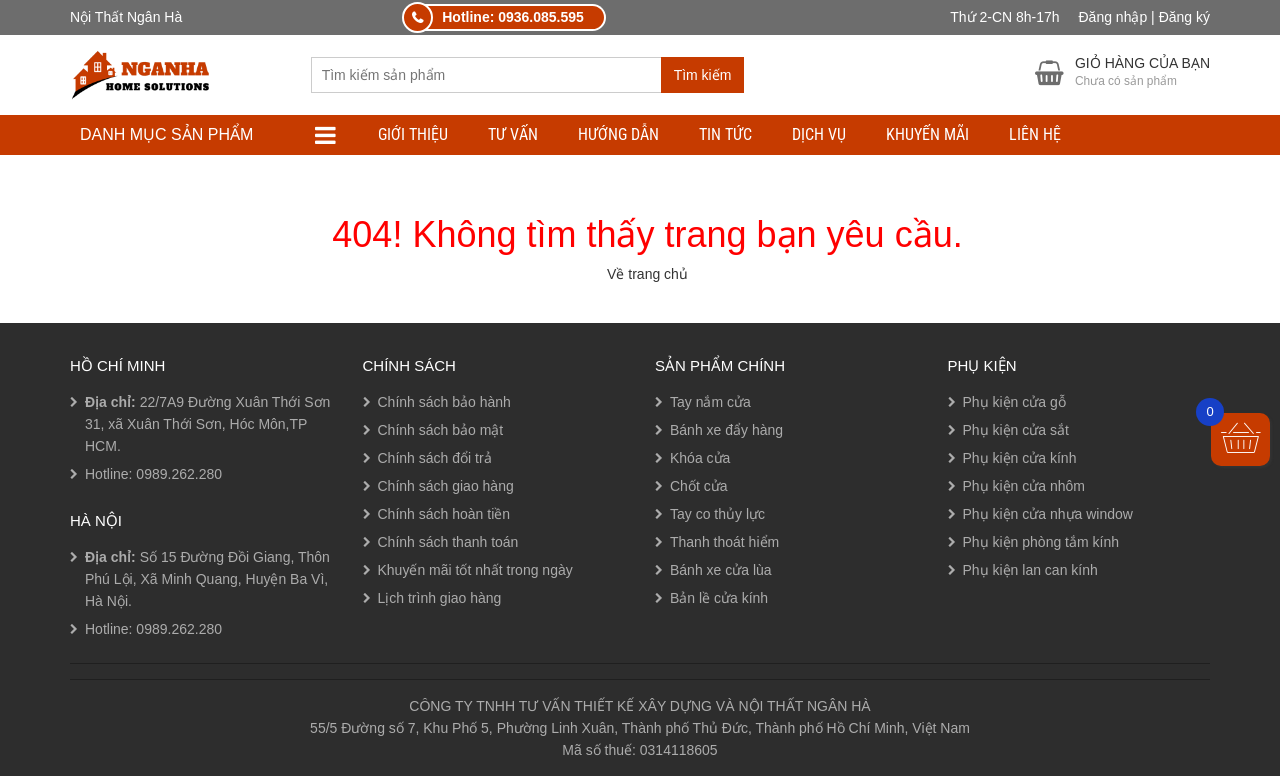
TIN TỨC (725, 134)
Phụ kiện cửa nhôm (1024, 486)
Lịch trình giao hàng (440, 598)
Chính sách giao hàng (446, 486)
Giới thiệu (413, 134)
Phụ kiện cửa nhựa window (1048, 514)
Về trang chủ (647, 274)
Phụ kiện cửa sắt (1016, 430)
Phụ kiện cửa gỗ (1014, 402)
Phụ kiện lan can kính (1030, 570)
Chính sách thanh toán (448, 542)
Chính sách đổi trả (435, 458)
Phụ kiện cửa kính (1020, 458)
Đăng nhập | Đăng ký (1145, 17)
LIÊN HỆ (1035, 134)
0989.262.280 (179, 474)
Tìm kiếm (703, 75)
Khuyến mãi (927, 134)
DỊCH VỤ (819, 134)
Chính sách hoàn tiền (444, 514)
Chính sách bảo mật (441, 430)
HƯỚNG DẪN (618, 134)
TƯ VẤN (513, 134)
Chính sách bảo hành (444, 402)
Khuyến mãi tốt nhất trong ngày (475, 570)
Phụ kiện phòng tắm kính (1041, 542)
